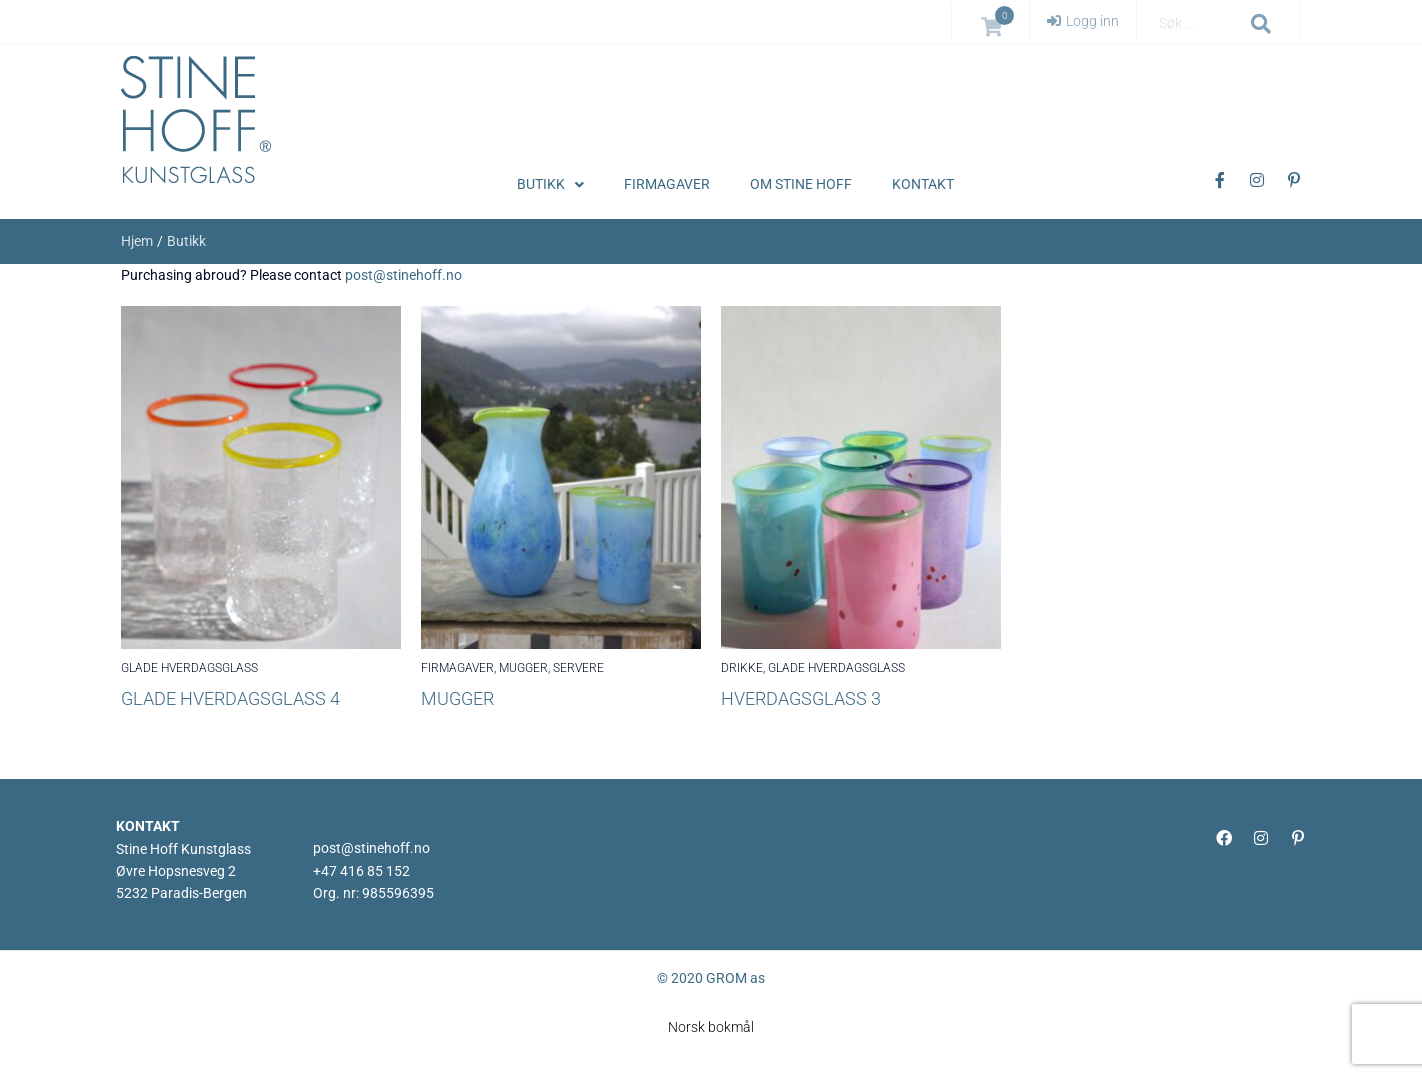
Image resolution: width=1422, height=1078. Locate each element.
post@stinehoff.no (403, 275)
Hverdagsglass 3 (801, 698)
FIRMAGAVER (457, 668)
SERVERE (578, 668)
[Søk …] (1197, 23)
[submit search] (1261, 24)
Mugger (457, 698)
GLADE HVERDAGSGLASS (189, 668)
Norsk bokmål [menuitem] (711, 1027)
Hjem (137, 241)
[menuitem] (711, 1027)
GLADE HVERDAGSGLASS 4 (230, 698)
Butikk (186, 241)
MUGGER (523, 668)
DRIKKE (742, 668)
